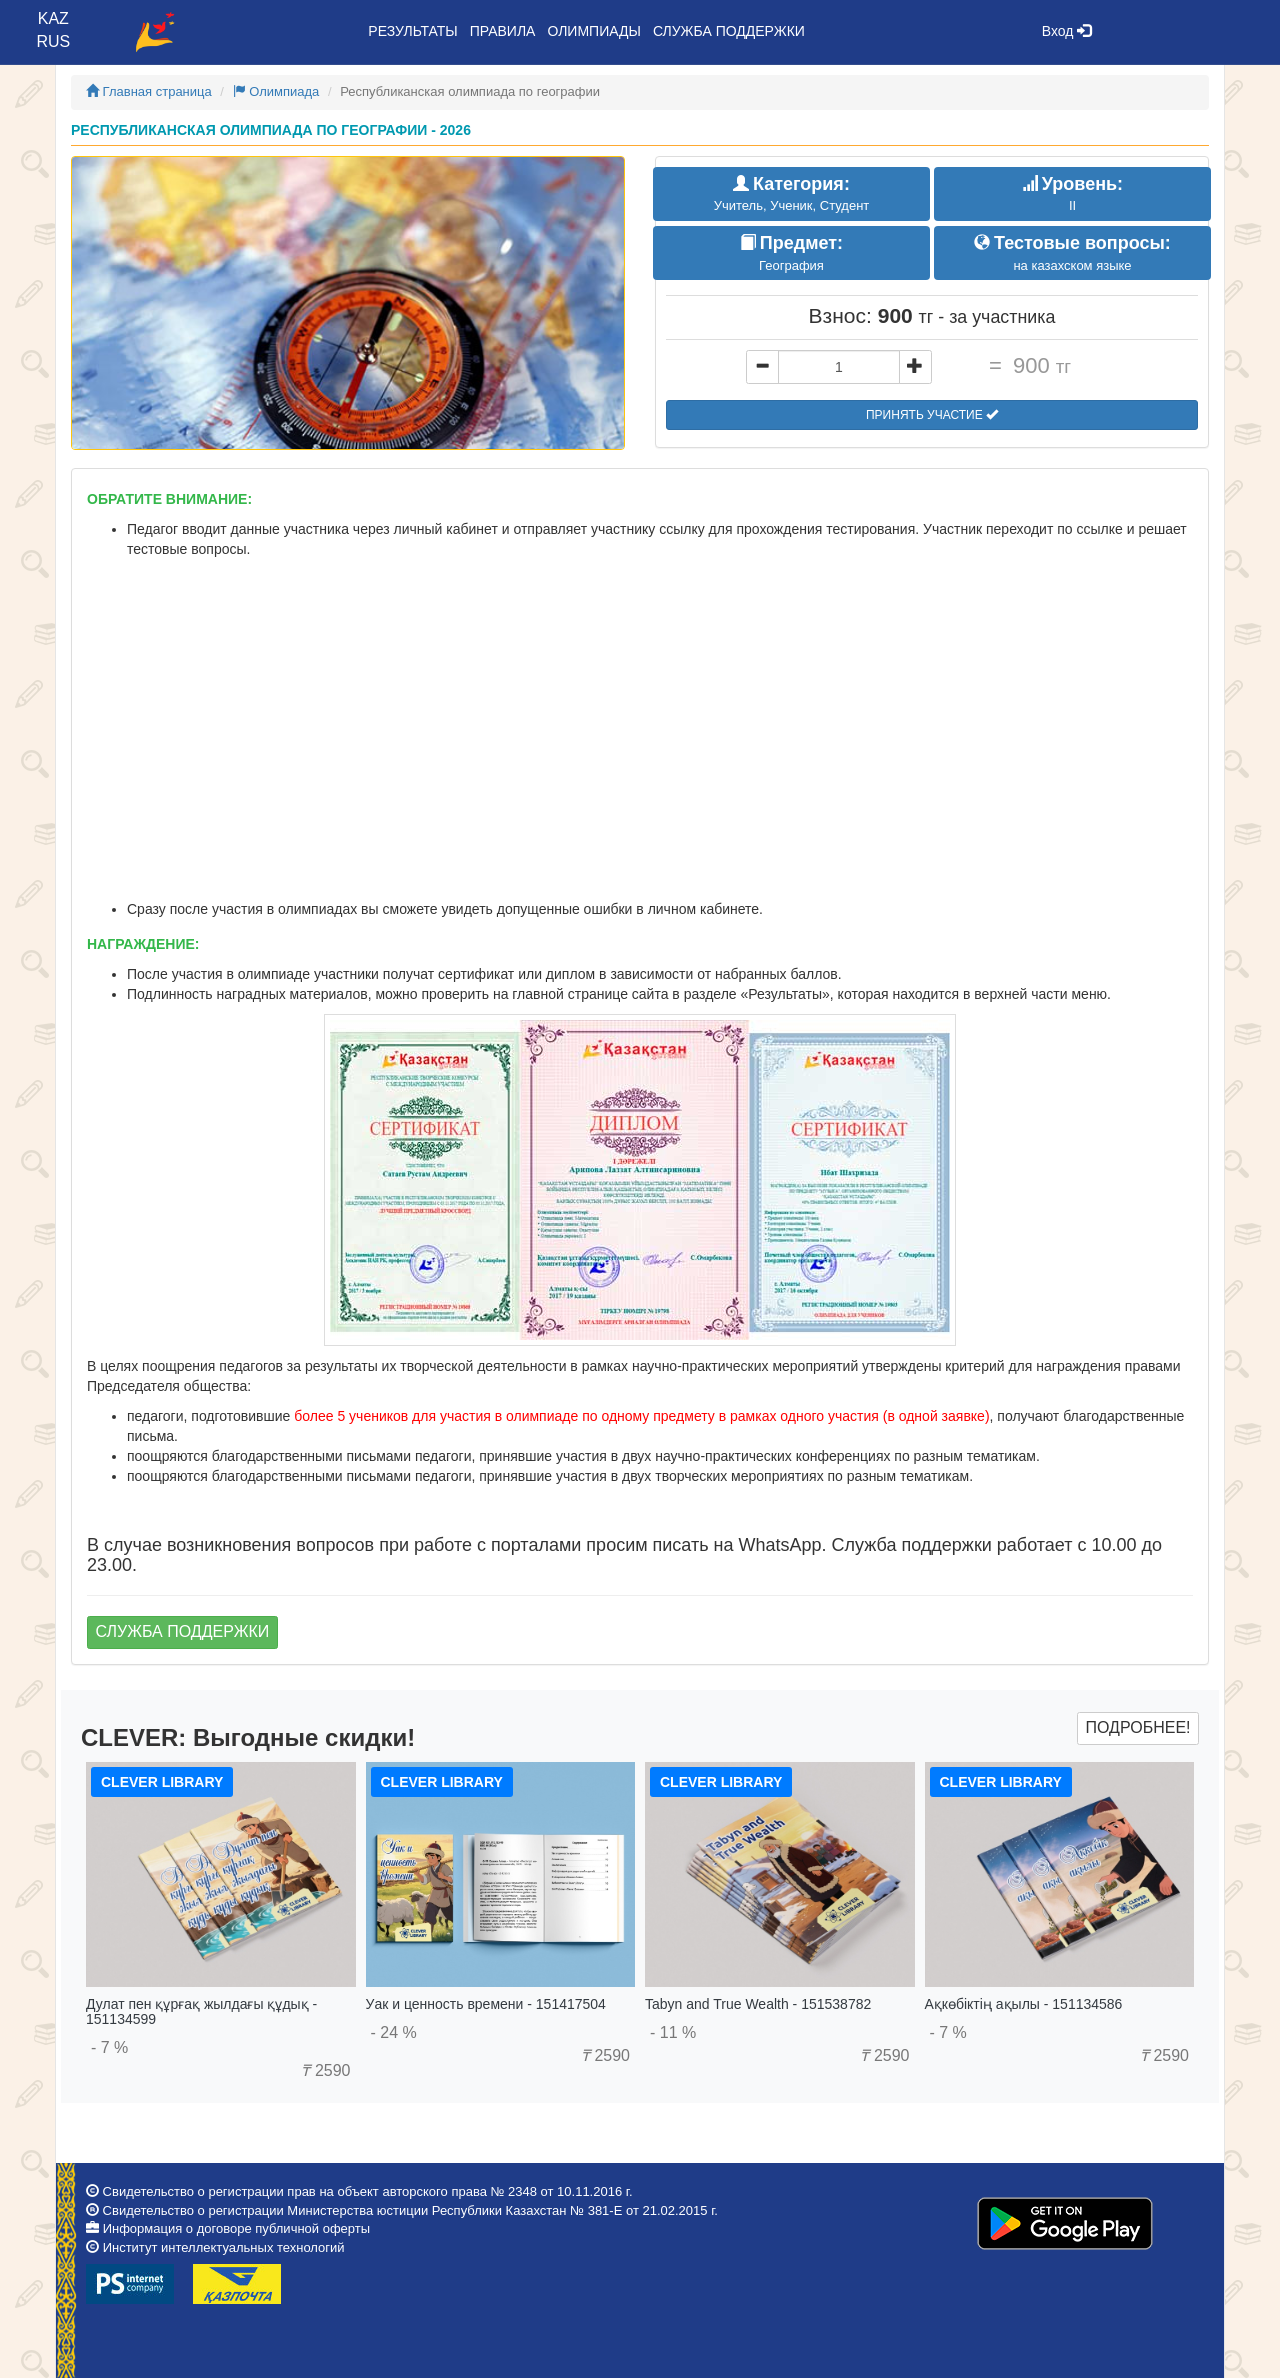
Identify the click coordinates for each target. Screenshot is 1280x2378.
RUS (53, 41)
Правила (503, 31)
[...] (839, 367)
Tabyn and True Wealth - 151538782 (758, 2004)
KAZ (53, 18)
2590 (325, 2070)
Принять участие (932, 415)
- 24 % (394, 2032)
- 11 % (673, 2032)
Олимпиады (593, 31)
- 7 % (109, 2047)
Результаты (412, 31)
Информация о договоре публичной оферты (236, 2228)
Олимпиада (276, 91)
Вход (1067, 31)
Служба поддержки (729, 31)
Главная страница (149, 91)
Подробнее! (1137, 1727)
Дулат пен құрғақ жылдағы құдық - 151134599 (201, 2011)
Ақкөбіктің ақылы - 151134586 (1024, 2004)
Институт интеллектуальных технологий (224, 2247)
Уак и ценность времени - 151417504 (486, 2004)
